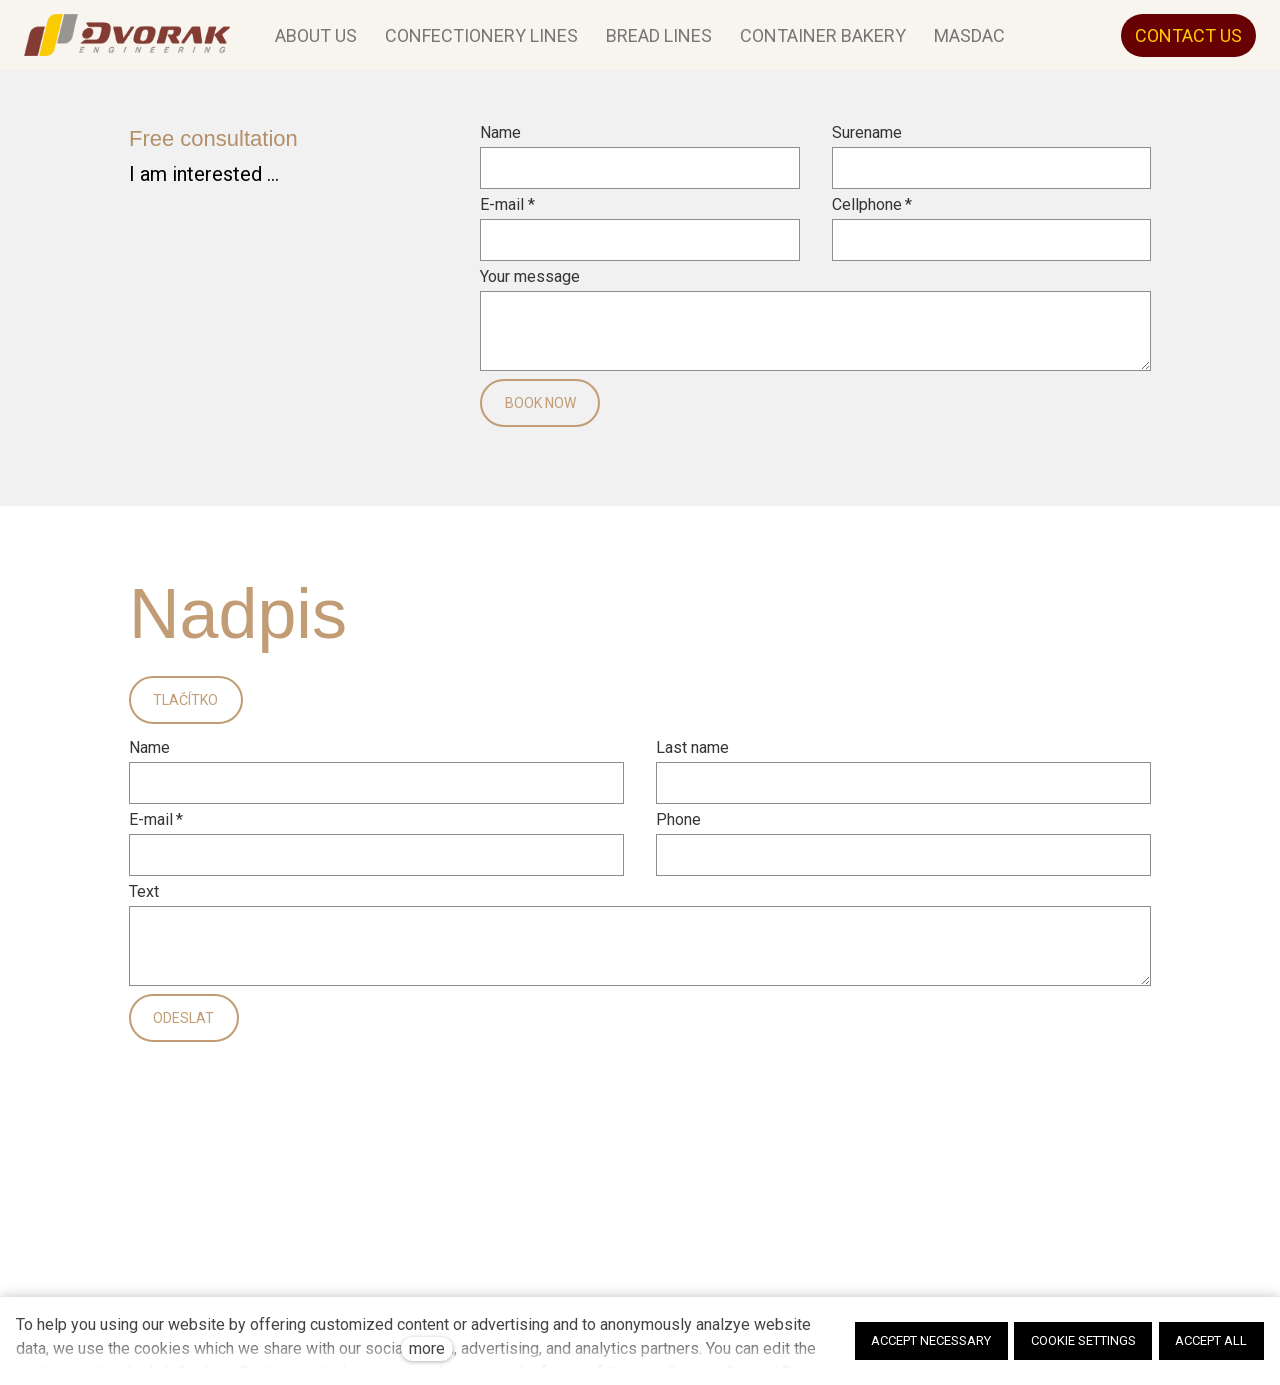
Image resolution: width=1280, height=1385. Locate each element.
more (427, 1348)
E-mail (507, 215)
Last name (692, 758)
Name (500, 143)
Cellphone (872, 215)
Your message (530, 287)
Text (144, 902)
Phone (678, 830)
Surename (867, 143)
